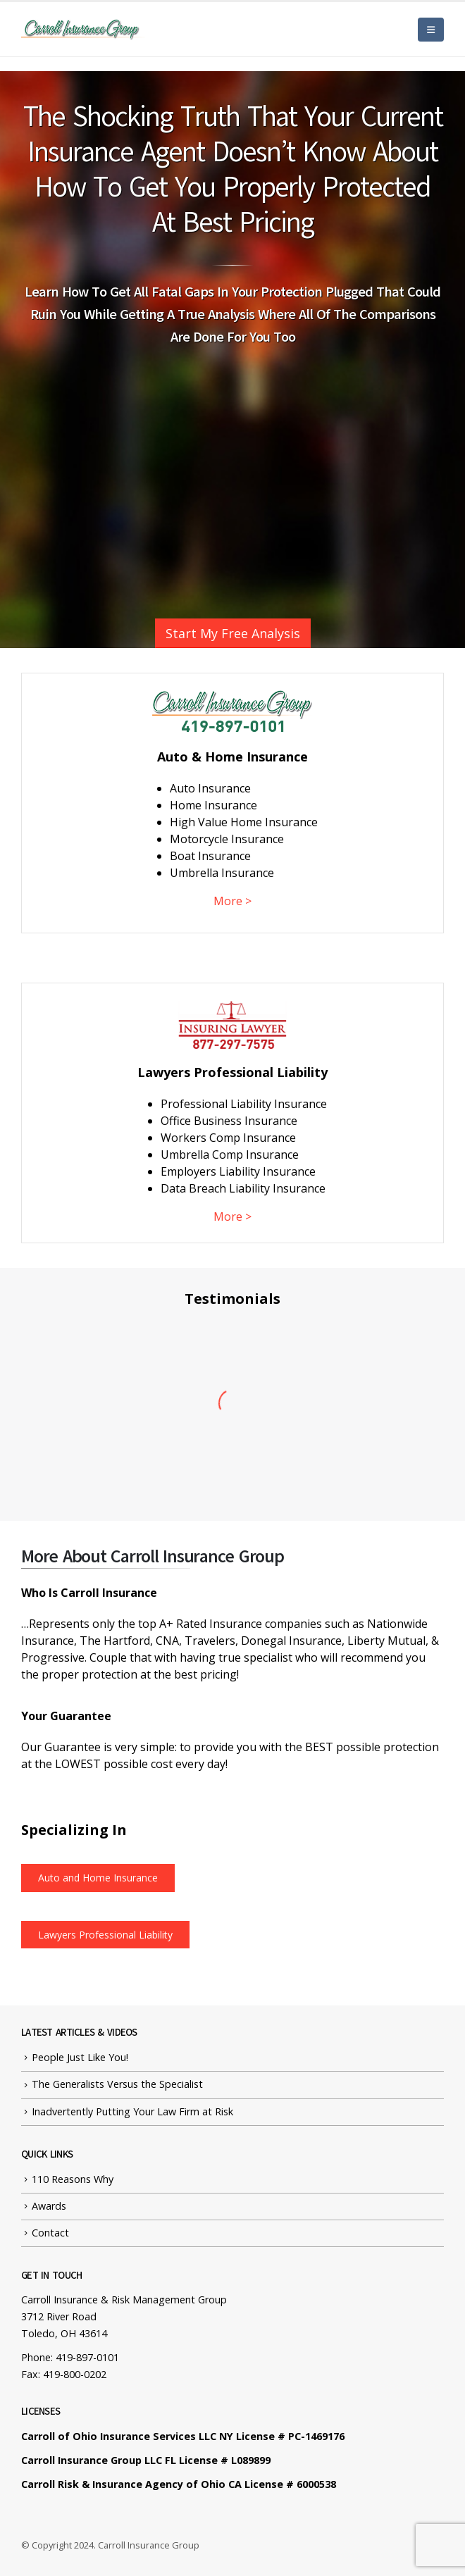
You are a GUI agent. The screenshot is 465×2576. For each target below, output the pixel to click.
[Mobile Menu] (431, 30)
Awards (49, 2206)
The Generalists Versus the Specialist (117, 2084)
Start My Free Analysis (233, 633)
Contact (50, 2232)
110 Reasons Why (72, 2179)
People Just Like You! (80, 2057)
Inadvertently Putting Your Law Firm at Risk (132, 2111)
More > (232, 901)
